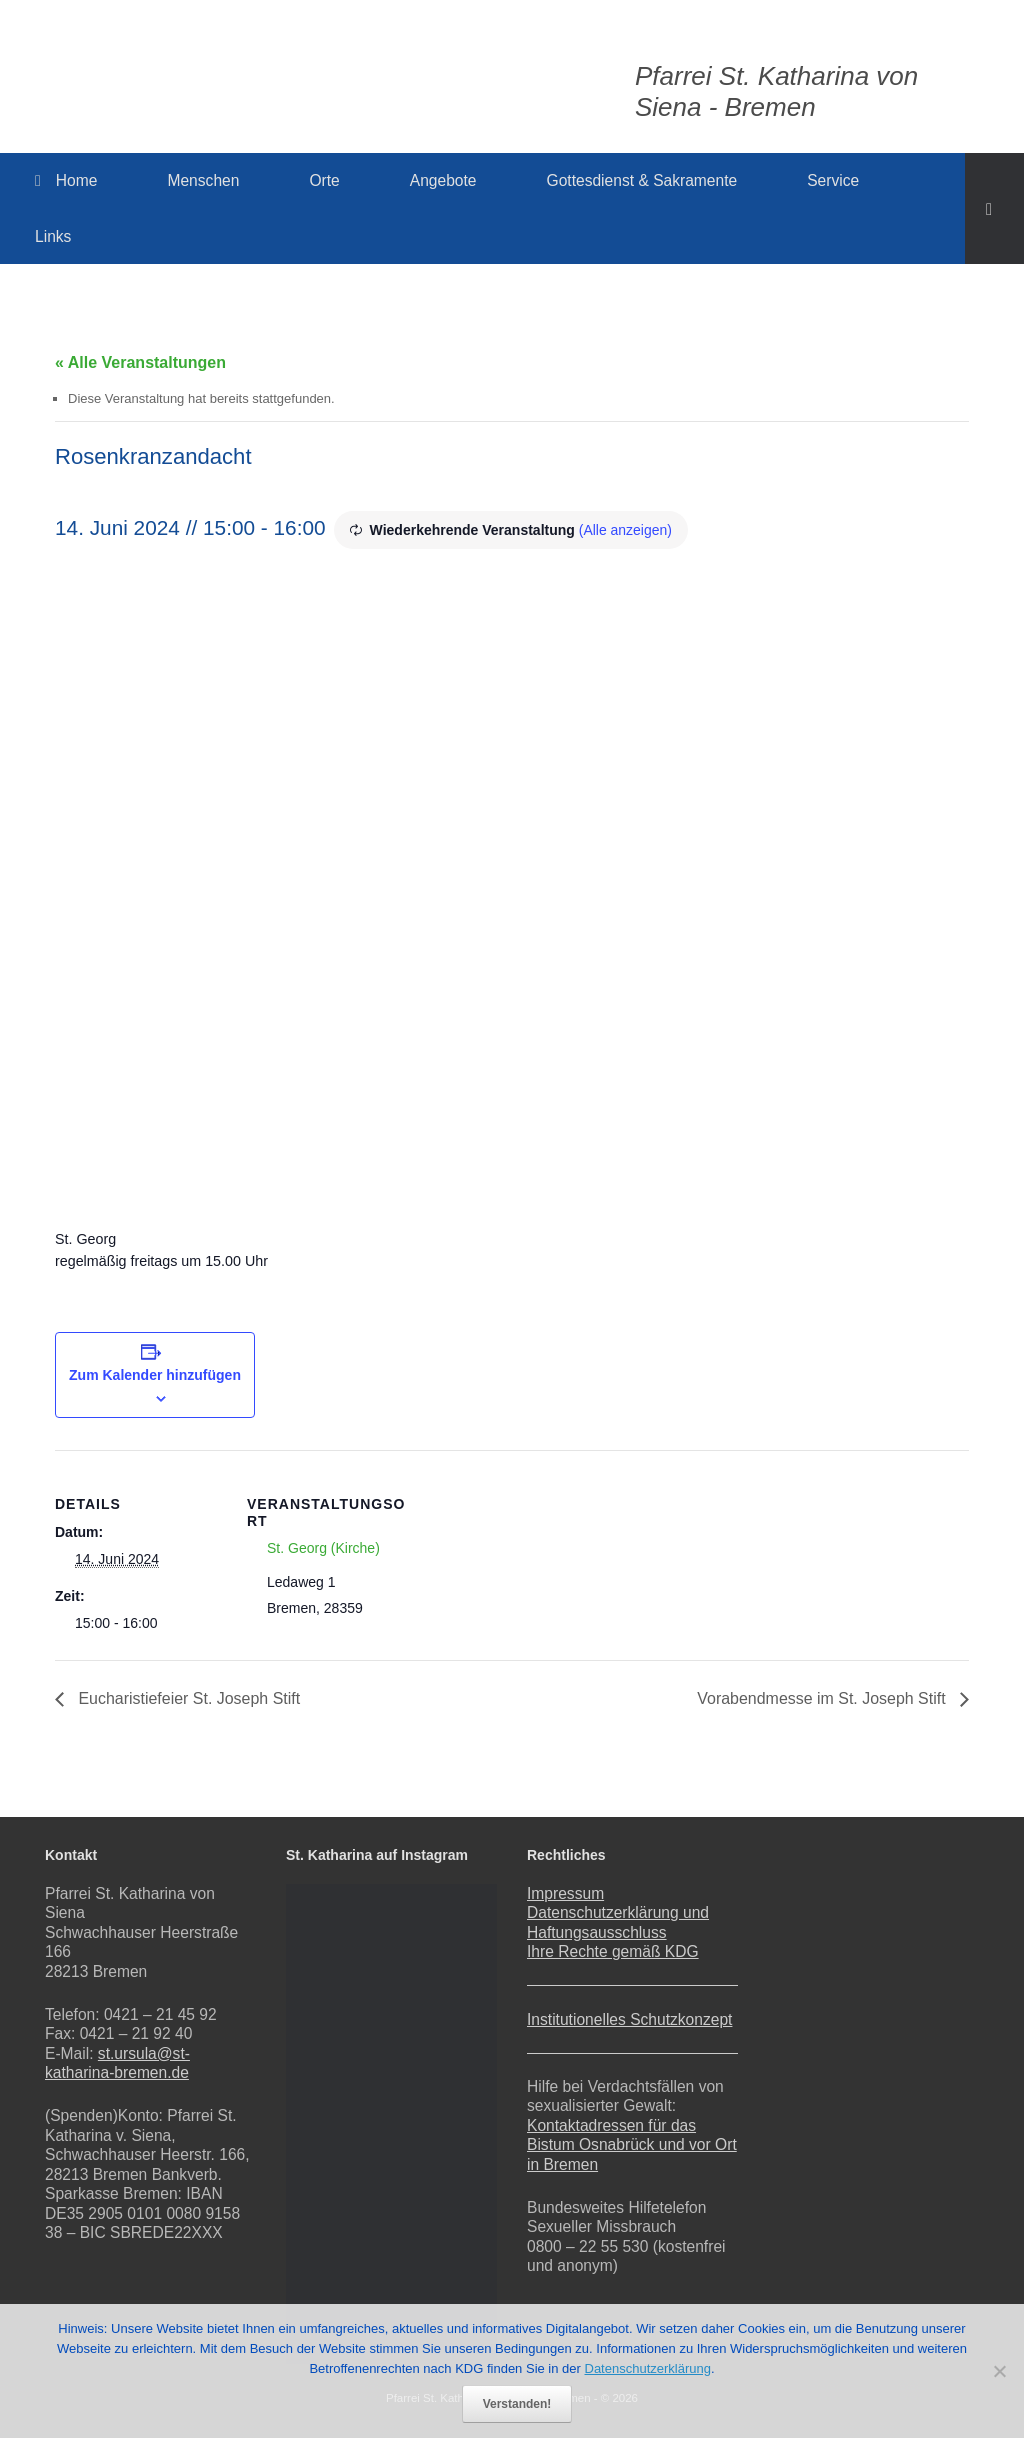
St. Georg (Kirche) (323, 1548)
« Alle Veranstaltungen (140, 362)
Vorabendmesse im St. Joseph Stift (823, 1698)
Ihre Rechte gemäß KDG (613, 1951)
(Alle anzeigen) (625, 530)
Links (53, 236)
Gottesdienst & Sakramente (642, 180)
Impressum (565, 1893)
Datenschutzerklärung (648, 2368)
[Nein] (999, 2371)
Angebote (443, 180)
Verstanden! (517, 2404)
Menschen (203, 180)
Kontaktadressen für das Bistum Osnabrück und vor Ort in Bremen (632, 2145)
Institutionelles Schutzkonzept (629, 2019)
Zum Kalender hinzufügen (155, 1375)
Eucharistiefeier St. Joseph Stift (187, 1698)
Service (833, 180)
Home (66, 180)
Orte (324, 180)
